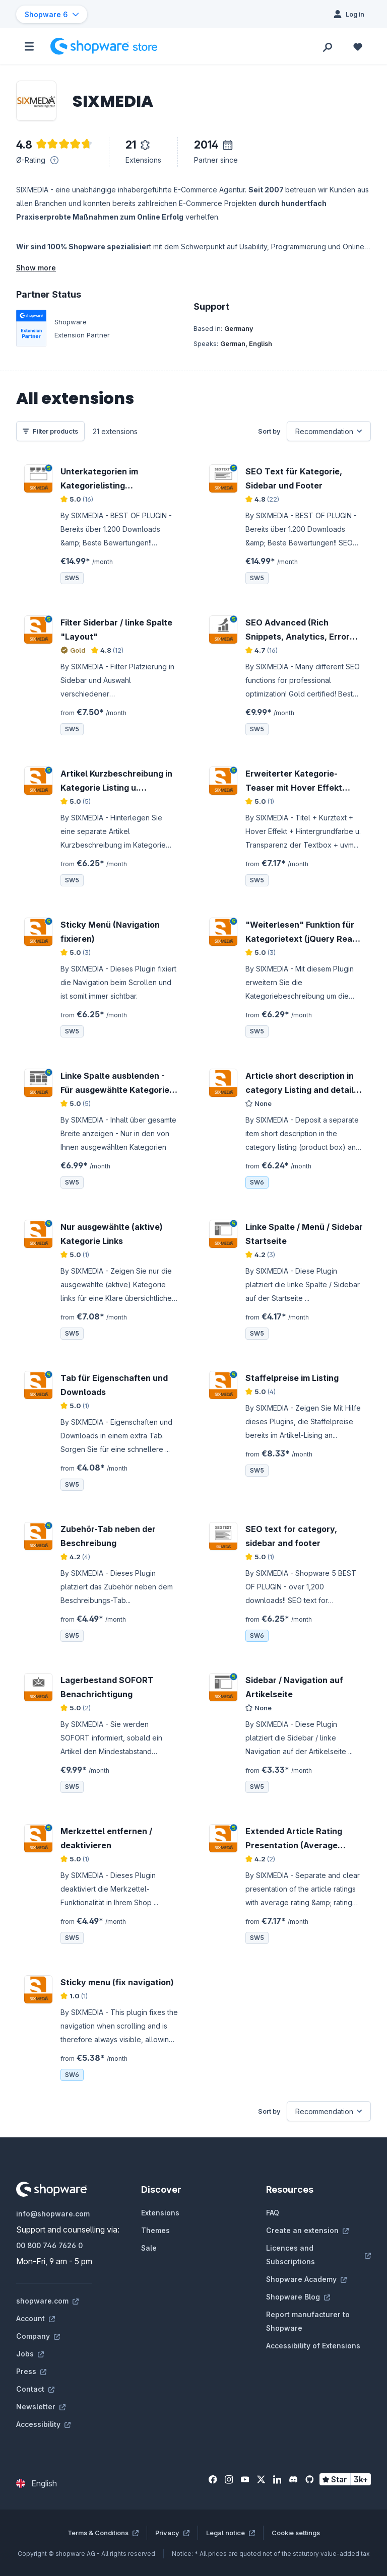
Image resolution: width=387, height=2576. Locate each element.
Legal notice (230, 2532)
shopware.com (47, 2301)
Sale (149, 2248)
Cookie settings (296, 2533)
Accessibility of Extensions (313, 2345)
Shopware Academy (306, 2279)
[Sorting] (329, 431)
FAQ (272, 2212)
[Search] (327, 46)
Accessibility (43, 2424)
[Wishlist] (358, 46)
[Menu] (29, 46)
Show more (36, 267)
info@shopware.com (53, 2213)
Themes (155, 2230)
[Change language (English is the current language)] (36, 2483)
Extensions (160, 2212)
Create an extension (307, 2230)
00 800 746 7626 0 (49, 2245)
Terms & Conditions (103, 2532)
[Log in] (349, 14)
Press (31, 2371)
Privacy (172, 2532)
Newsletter (41, 2406)
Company (38, 2336)
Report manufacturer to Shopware (308, 2321)
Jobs (30, 2353)
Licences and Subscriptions (318, 2254)
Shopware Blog (298, 2297)
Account (35, 2318)
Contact (35, 2389)
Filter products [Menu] (50, 431)
